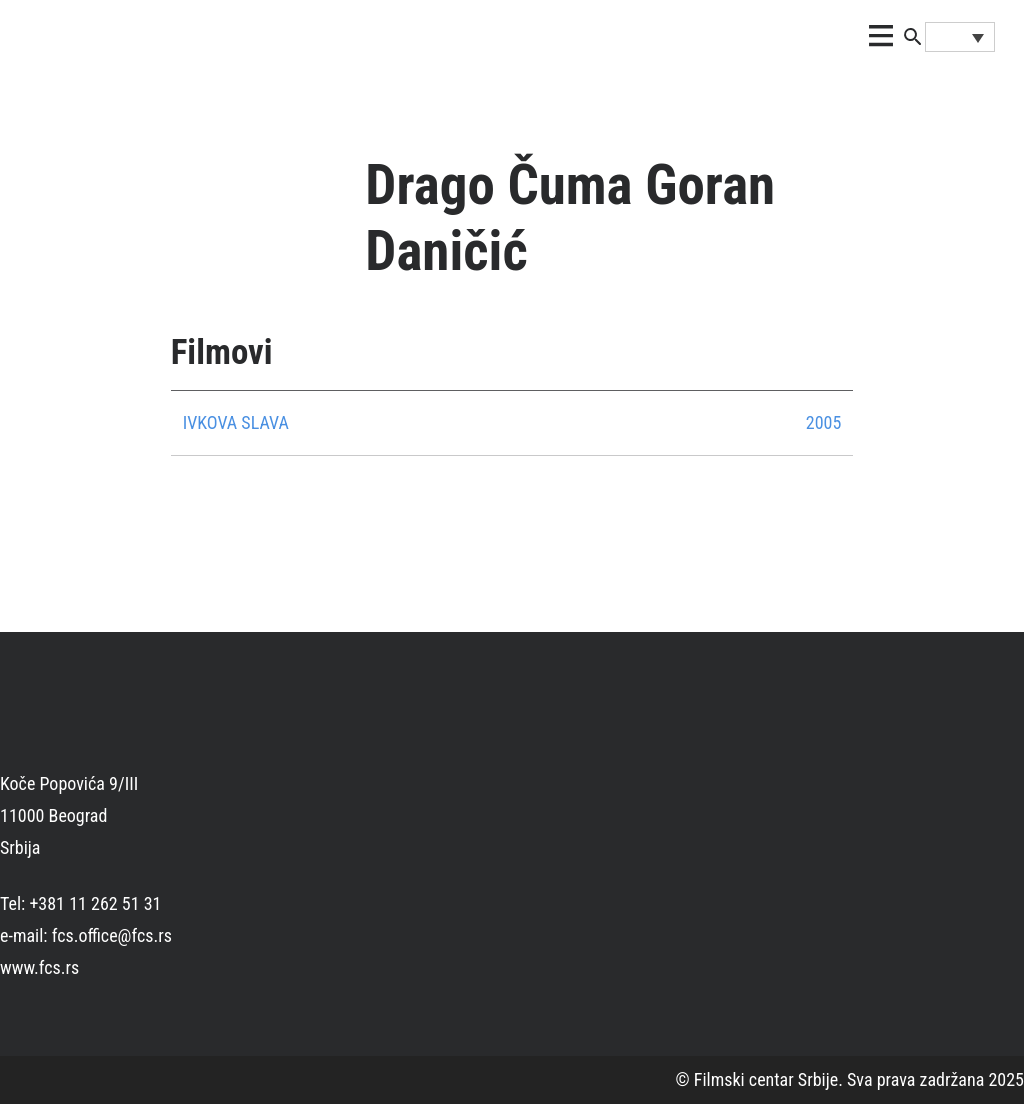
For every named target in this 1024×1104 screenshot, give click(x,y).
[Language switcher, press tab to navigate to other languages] (960, 37)
